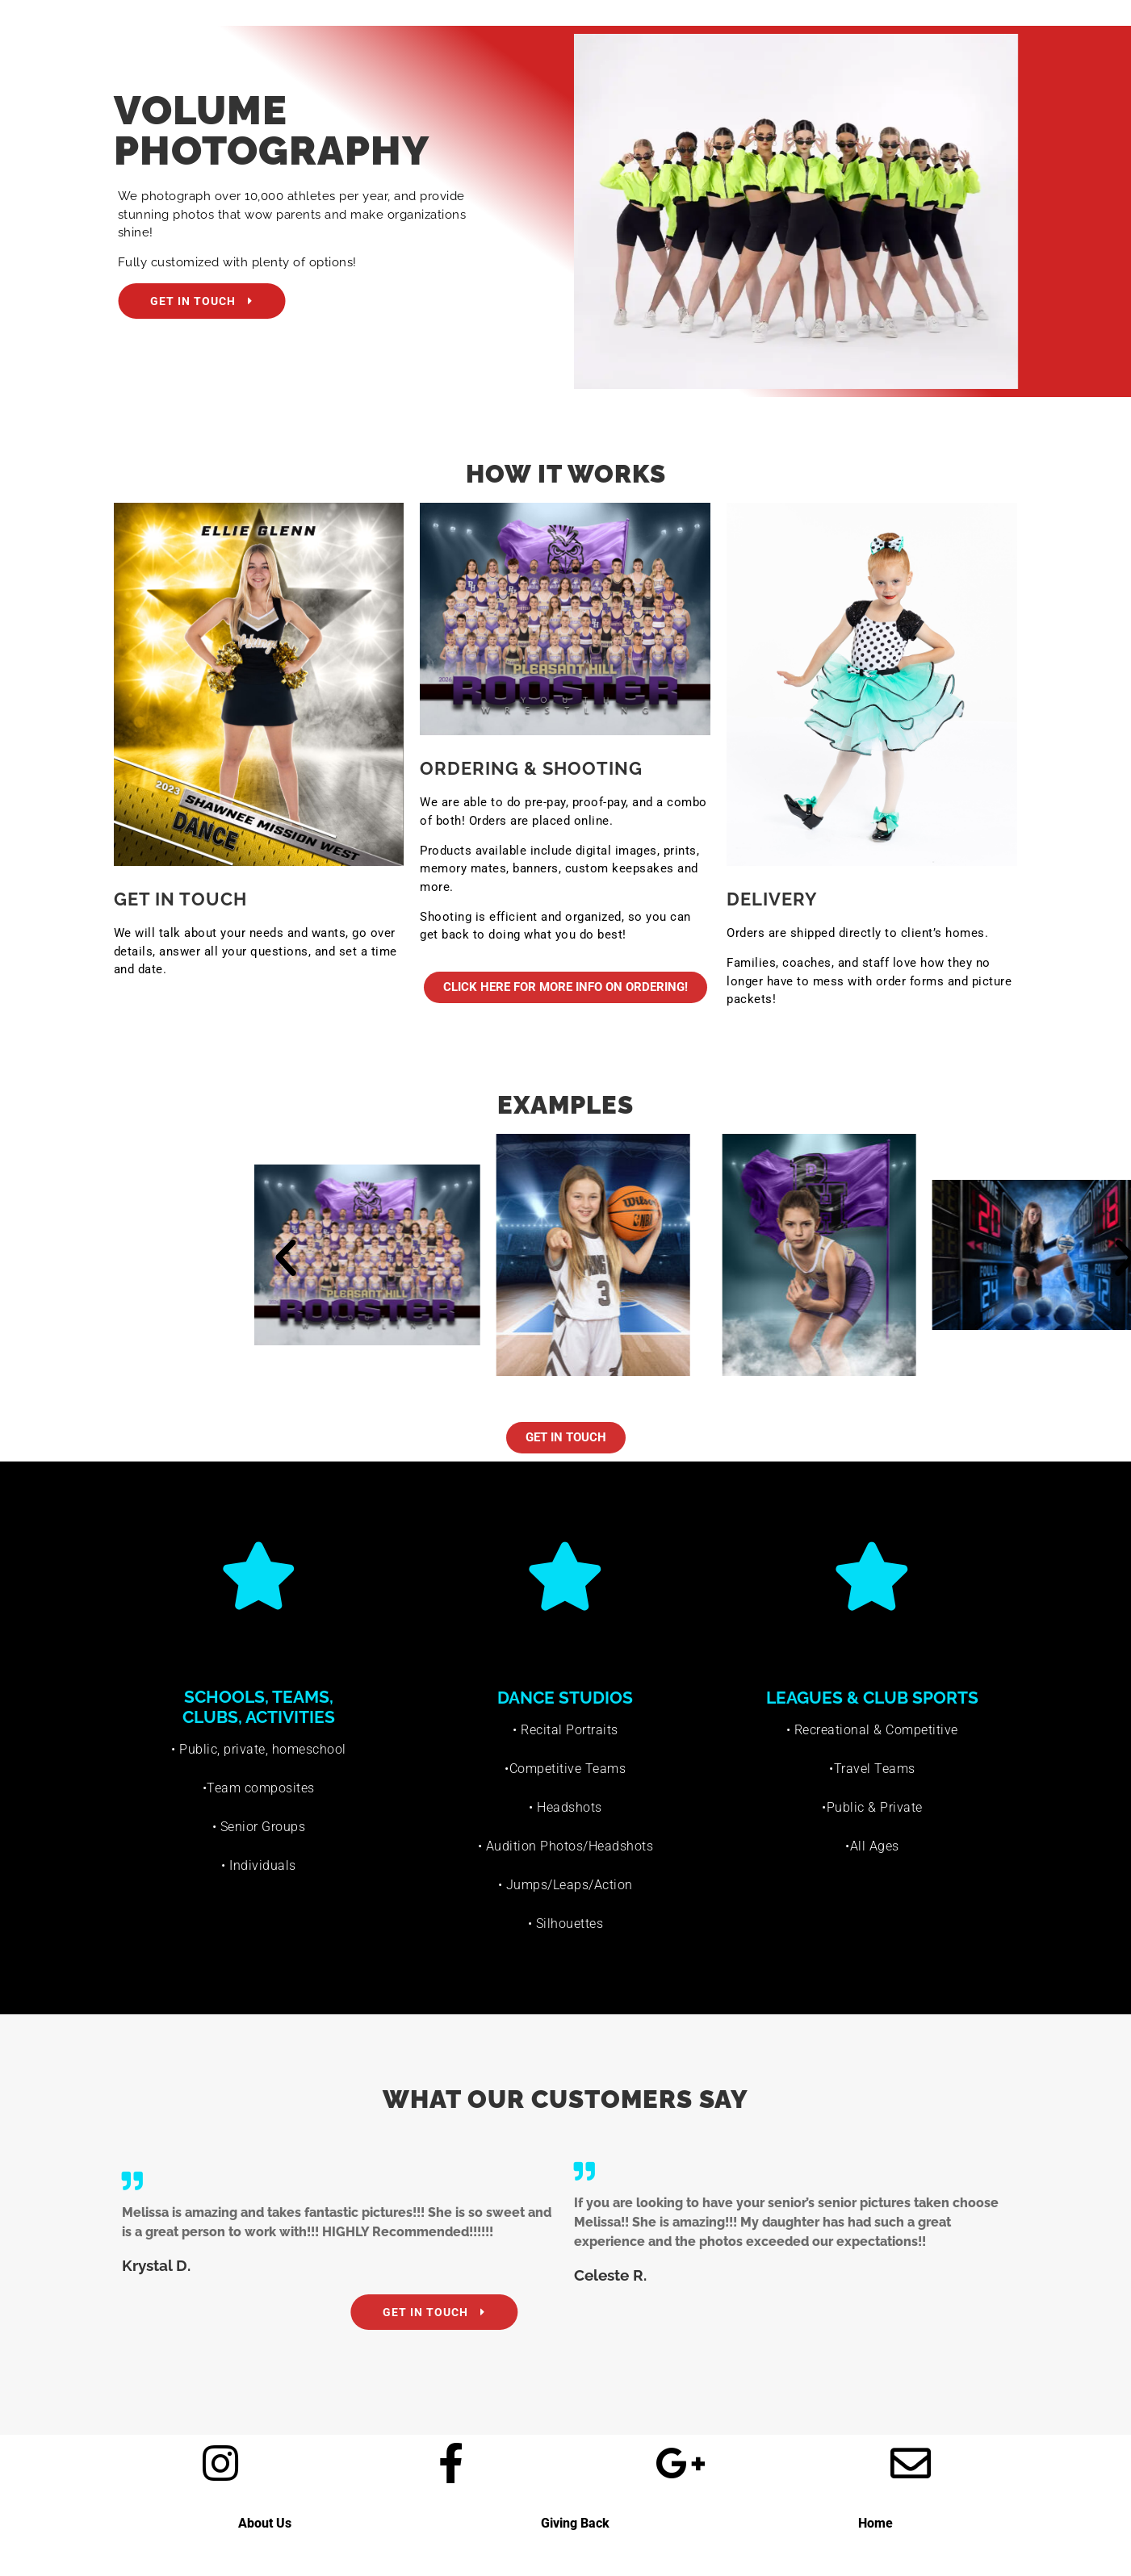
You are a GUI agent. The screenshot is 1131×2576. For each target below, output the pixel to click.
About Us (264, 2523)
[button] (674, 1258)
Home (875, 2523)
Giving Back (575, 2523)
